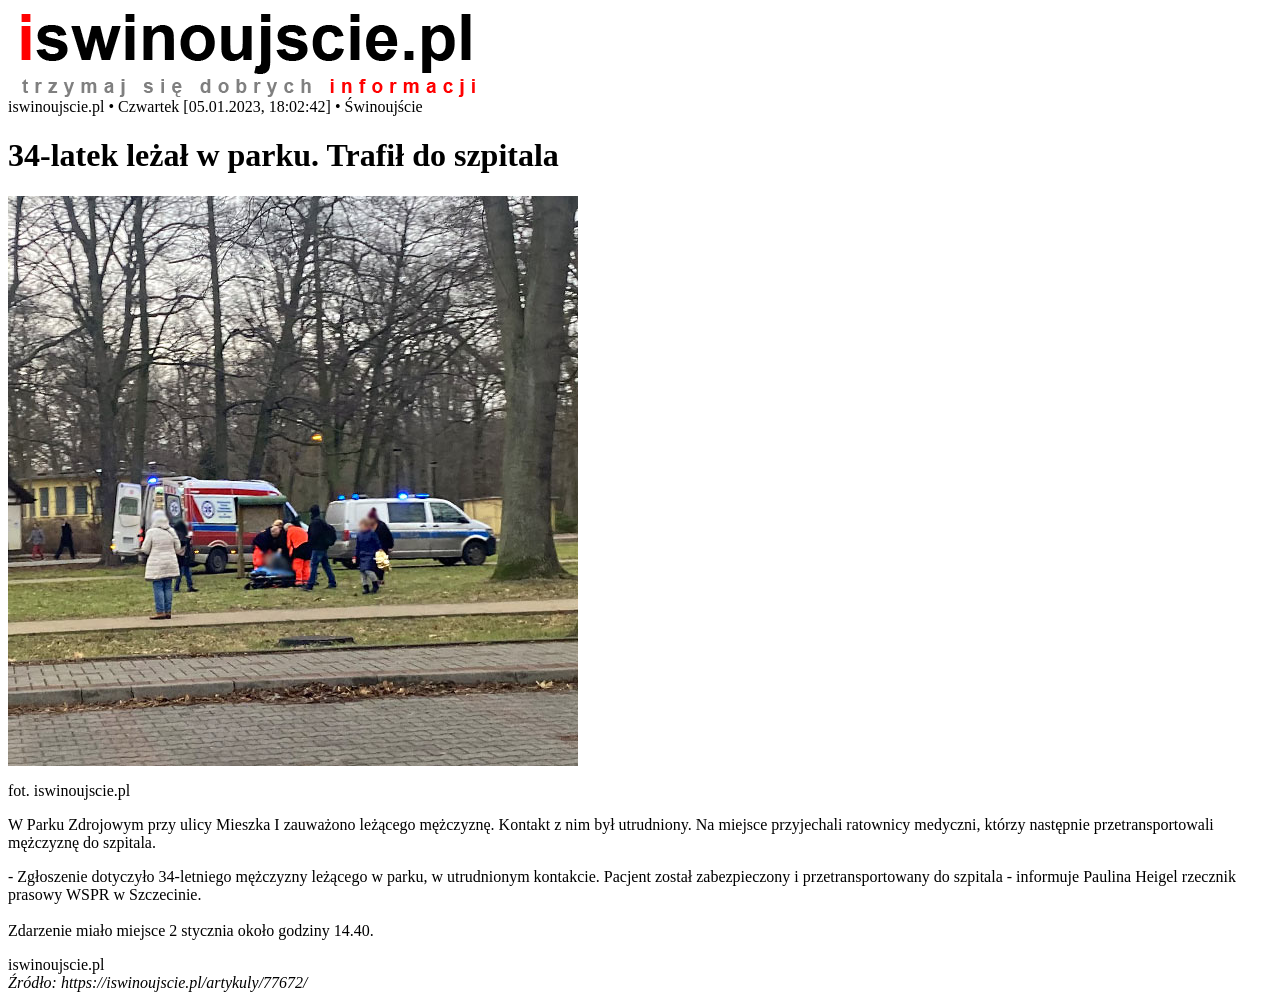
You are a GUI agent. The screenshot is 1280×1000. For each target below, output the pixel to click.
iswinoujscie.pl (56, 964)
